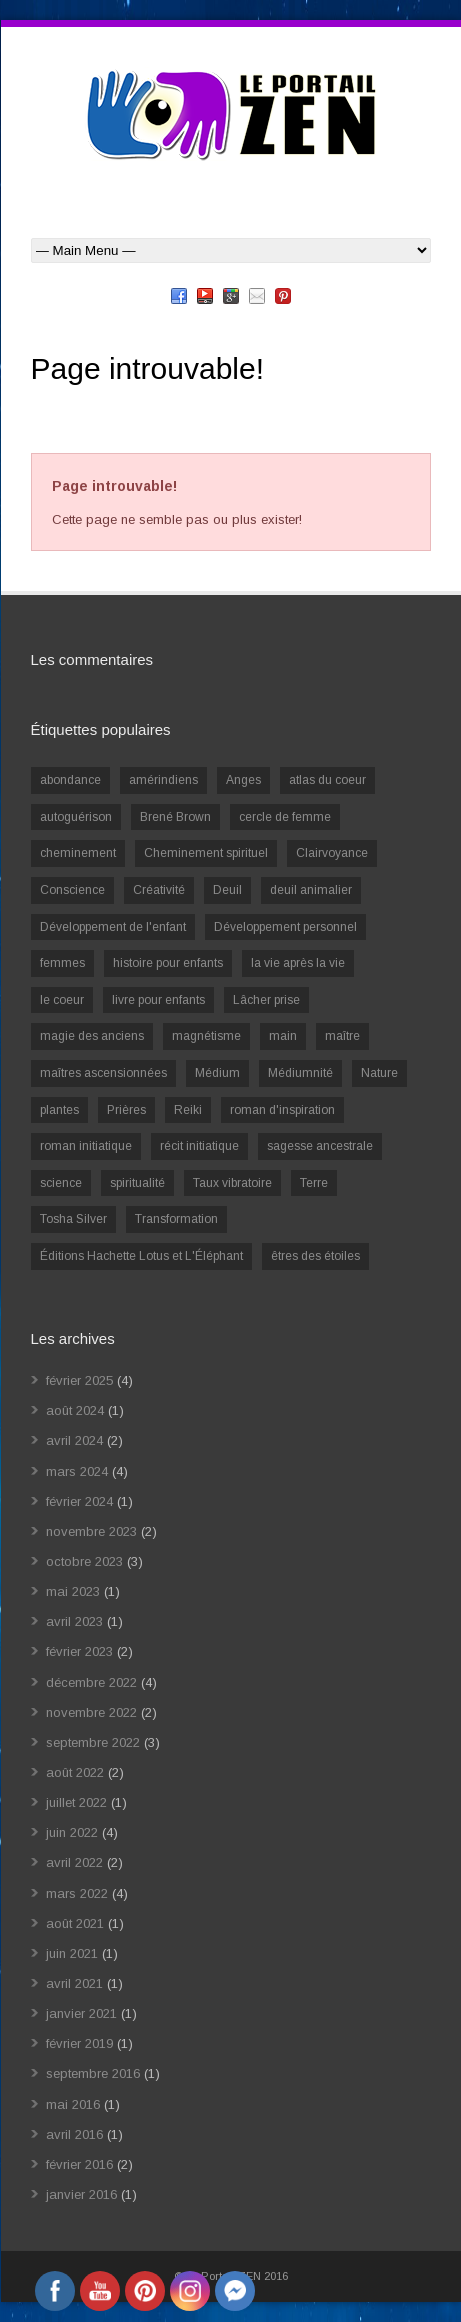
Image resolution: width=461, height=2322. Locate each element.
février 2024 (79, 1501)
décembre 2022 (91, 1682)
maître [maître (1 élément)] (342, 1036)
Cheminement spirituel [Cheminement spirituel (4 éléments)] (206, 853)
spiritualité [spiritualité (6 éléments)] (137, 1183)
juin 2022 (72, 1832)
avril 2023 (74, 1621)
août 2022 (75, 1772)
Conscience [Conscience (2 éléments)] (72, 890)
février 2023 (79, 1651)
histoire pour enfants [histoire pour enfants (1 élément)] (168, 963)
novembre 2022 (91, 1712)
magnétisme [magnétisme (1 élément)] (206, 1036)
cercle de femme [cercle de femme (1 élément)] (285, 817)
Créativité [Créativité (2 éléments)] (159, 890)
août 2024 (75, 1410)
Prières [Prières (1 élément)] (126, 1110)
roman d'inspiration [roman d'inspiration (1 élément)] (282, 1110)
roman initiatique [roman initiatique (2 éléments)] (86, 1146)
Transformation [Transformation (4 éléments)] (176, 1219)
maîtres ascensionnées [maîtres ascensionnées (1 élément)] (103, 1073)
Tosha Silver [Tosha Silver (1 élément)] (73, 1219)
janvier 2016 (81, 2194)
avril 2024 (74, 1440)
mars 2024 (77, 1471)
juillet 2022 (76, 1802)
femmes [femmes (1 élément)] (62, 963)
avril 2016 (74, 2134)
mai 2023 (73, 1591)
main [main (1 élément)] (283, 1036)
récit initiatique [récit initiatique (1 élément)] (199, 1146)
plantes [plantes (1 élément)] (59, 1110)
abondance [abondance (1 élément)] (70, 780)
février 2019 (79, 2043)
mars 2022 (77, 1893)
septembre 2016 (93, 2073)
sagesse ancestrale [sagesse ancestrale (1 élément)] (320, 1146)
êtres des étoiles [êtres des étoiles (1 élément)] (315, 1256)
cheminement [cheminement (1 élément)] (78, 853)
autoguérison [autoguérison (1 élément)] (76, 817)
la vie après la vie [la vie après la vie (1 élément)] (298, 963)
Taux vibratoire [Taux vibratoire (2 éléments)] (232, 1183)
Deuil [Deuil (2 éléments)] (227, 890)
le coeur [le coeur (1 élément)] (62, 1000)
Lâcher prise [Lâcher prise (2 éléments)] (266, 1000)
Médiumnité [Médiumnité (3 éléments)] (300, 1073)
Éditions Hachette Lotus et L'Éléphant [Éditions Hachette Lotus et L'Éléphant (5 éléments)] (141, 1256)
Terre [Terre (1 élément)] (314, 1183)
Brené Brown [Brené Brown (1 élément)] (175, 817)
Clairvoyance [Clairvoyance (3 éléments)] (332, 853)
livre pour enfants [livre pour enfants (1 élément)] (158, 1000)
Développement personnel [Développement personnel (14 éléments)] (285, 927)
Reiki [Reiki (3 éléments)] (188, 1110)
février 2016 (79, 2164)
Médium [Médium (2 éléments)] (217, 1073)
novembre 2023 (91, 1531)
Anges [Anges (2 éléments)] (243, 780)
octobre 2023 (84, 1561)
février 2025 (79, 1380)
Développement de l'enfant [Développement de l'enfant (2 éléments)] (113, 927)
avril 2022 (74, 1862)
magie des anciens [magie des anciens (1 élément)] (92, 1036)
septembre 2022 (93, 1742)
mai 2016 (73, 2104)
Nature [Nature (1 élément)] (379, 1073)
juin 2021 (72, 1953)
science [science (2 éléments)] (61, 1183)
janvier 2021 (81, 2013)
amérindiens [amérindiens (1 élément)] (163, 780)
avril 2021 (74, 1983)
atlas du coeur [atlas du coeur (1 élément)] (327, 780)
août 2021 (75, 1923)
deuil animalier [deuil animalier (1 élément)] (311, 890)
